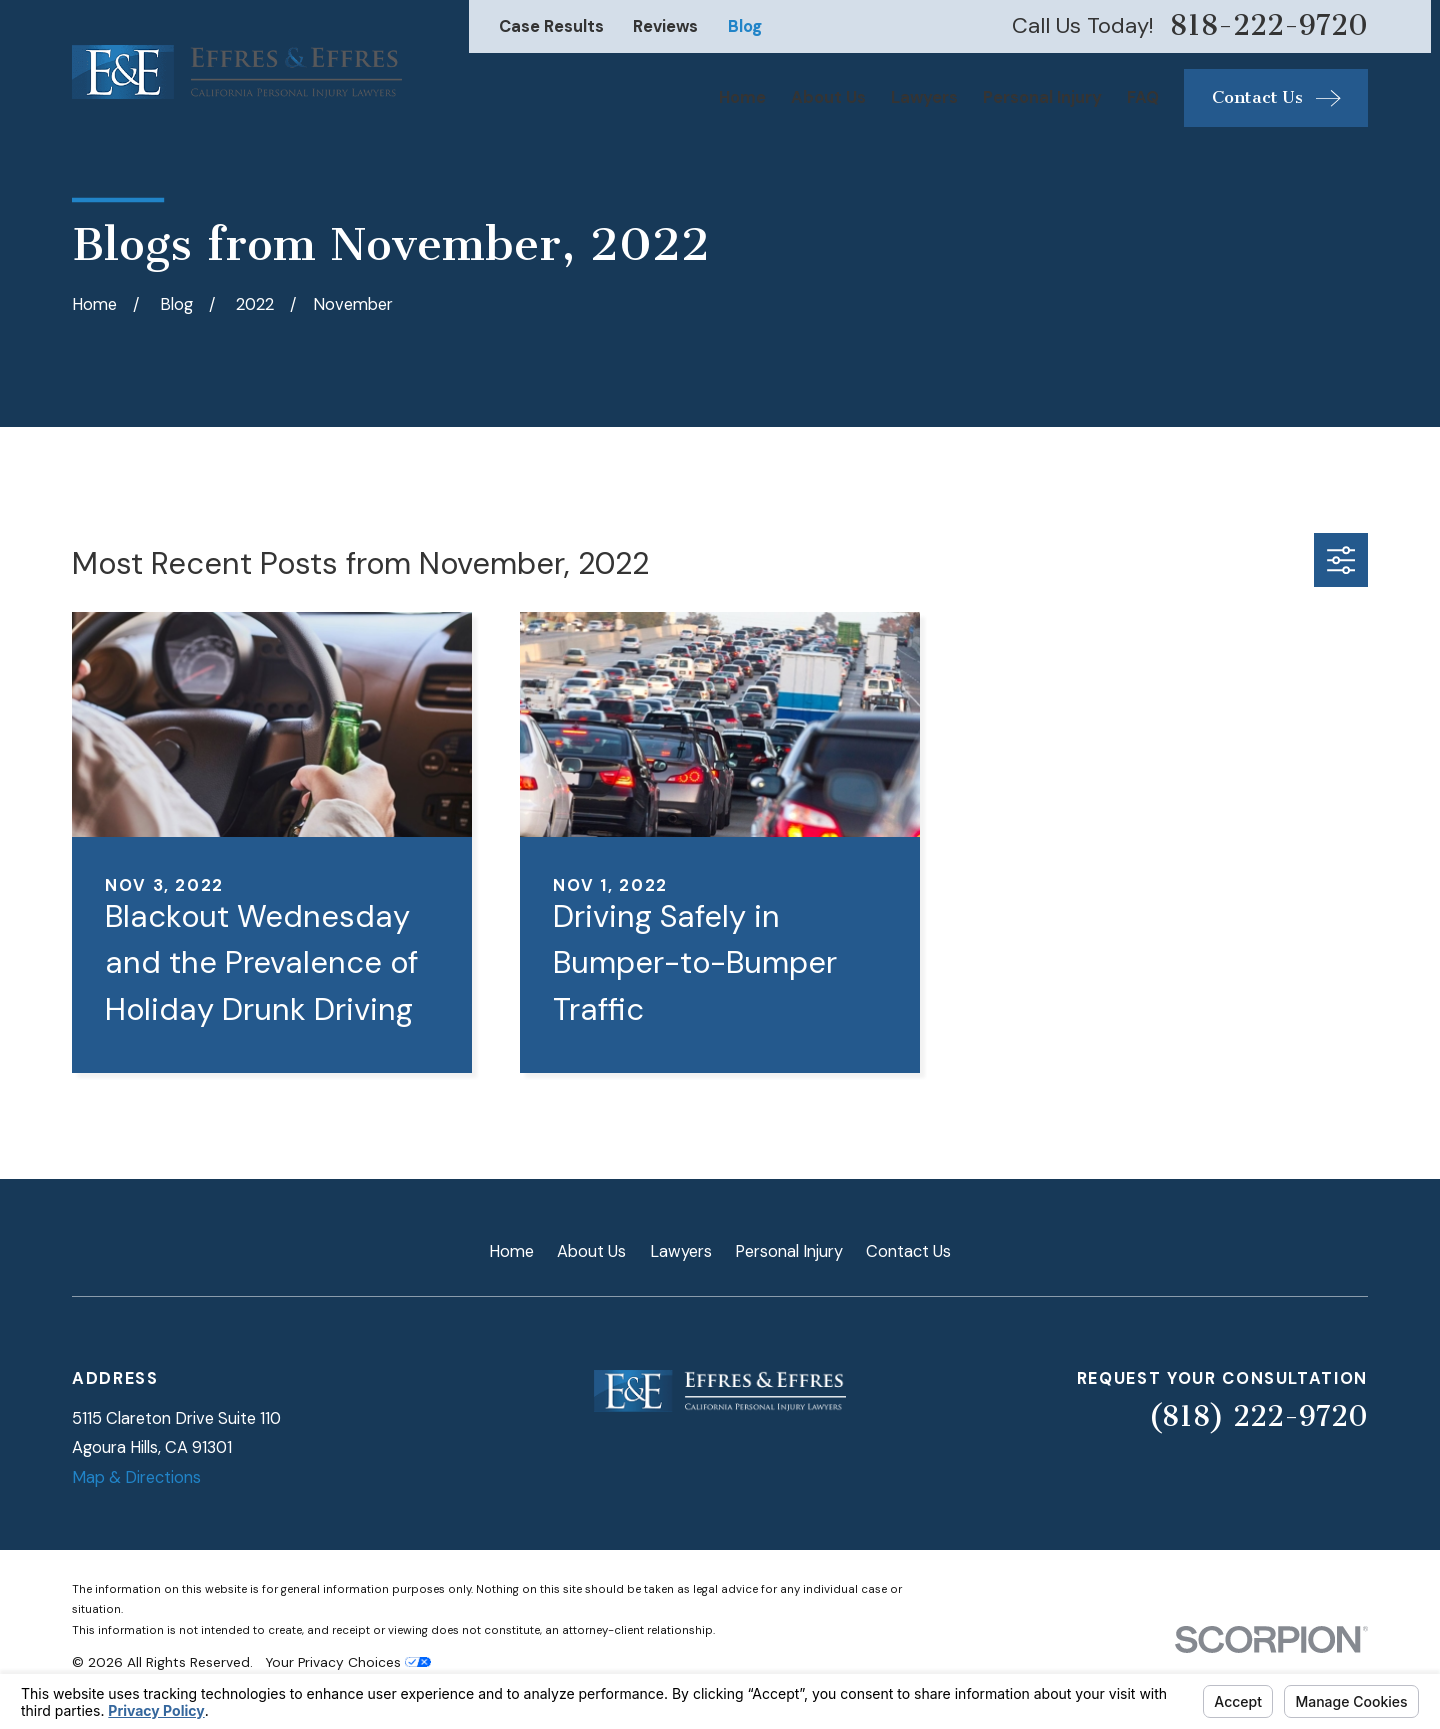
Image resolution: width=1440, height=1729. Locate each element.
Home (511, 1251)
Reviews (665, 26)
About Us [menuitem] (828, 97)
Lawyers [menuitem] (924, 97)
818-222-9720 (1269, 26)
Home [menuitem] (742, 97)
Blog (745, 26)
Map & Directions (136, 1477)
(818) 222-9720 (1258, 1416)
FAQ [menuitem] (1143, 97)
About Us (591, 1251)
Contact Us (908, 1251)
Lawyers (681, 1251)
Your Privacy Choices (348, 1662)
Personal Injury (789, 1251)
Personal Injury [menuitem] (1042, 97)
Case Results (551, 26)
